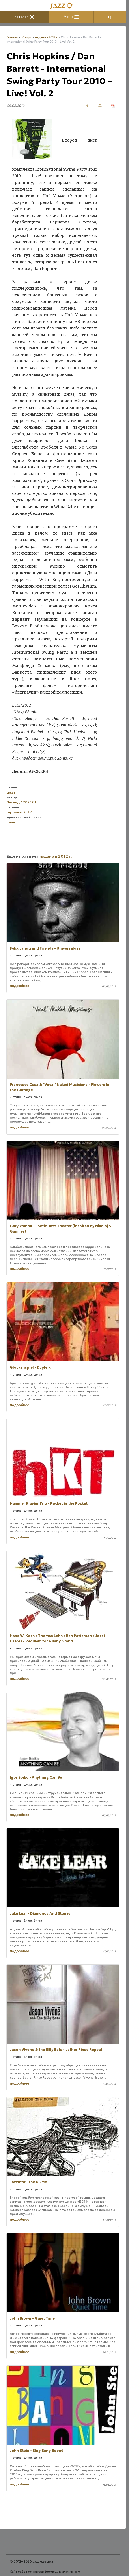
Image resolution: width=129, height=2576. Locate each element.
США (28, 812)
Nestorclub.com (69, 2571)
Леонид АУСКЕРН (21, 802)
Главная (12, 37)
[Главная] (63, 6)
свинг (11, 822)
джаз (11, 792)
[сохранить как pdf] (113, 106)
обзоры (26, 37)
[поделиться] (87, 106)
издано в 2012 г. (46, 37)
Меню (71, 17)
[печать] (100, 106)
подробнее (19, 986)
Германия (14, 812)
